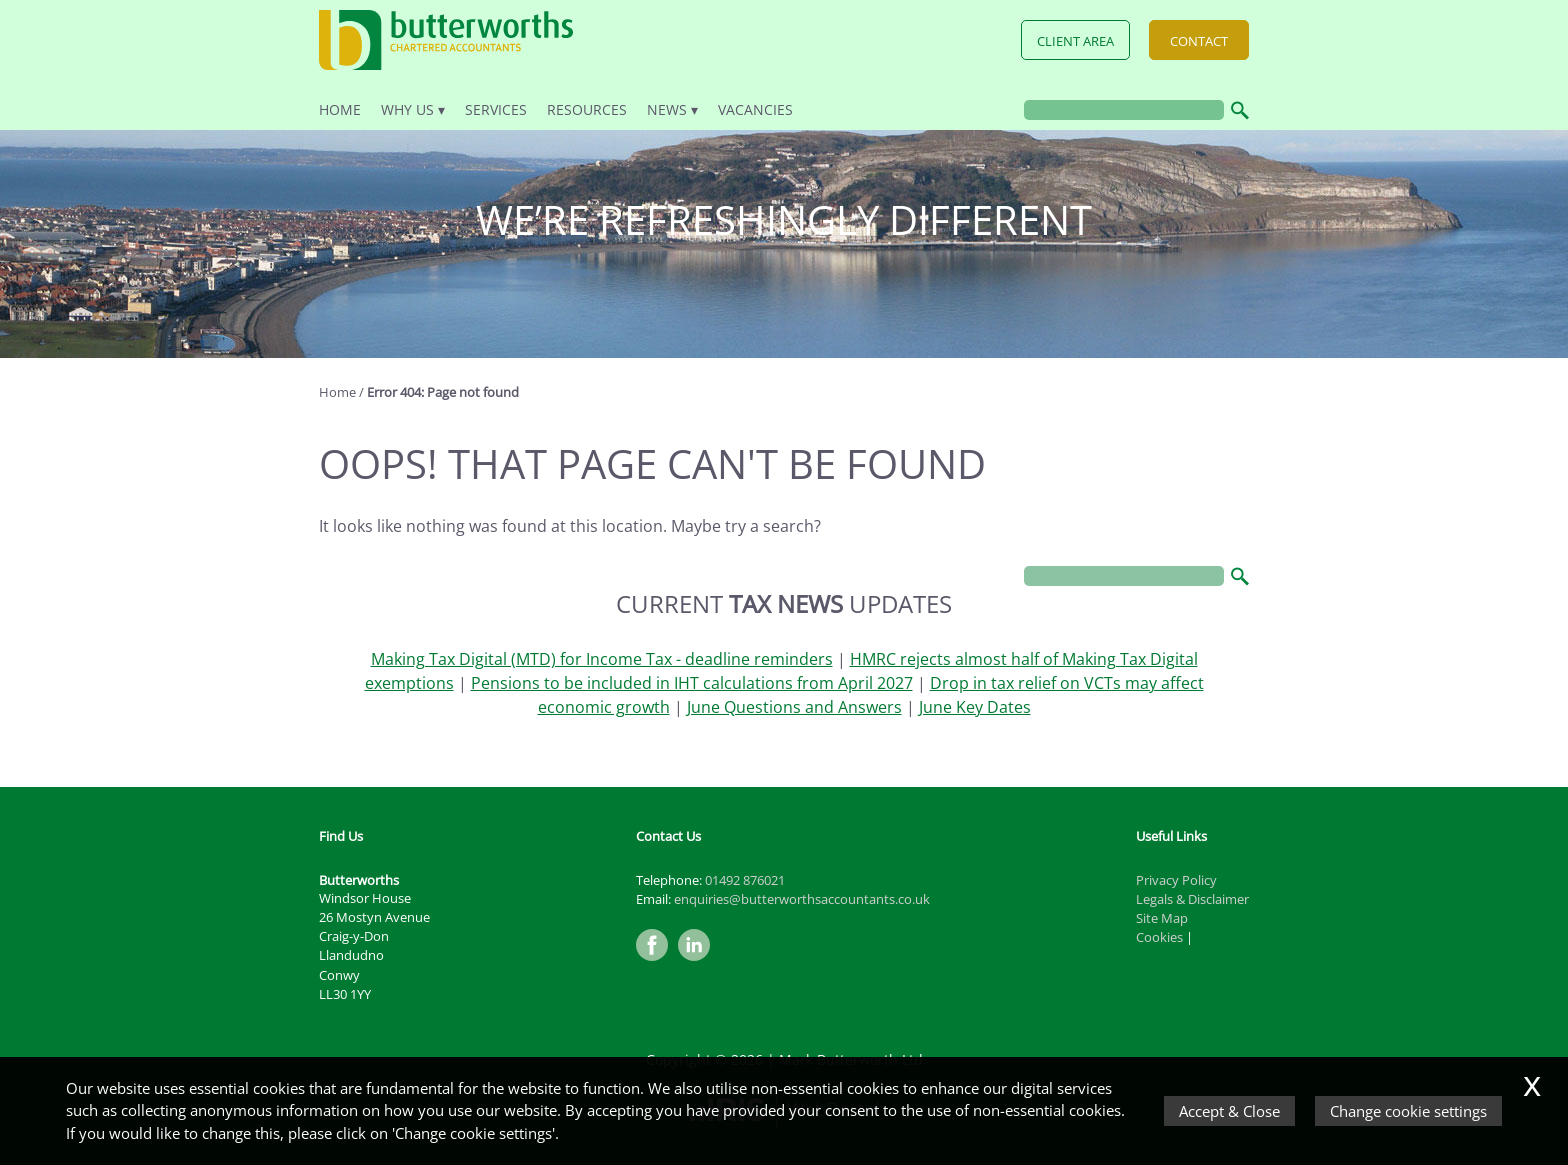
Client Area (1075, 41)
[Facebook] (657, 962)
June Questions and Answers (794, 707)
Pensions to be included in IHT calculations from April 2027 (692, 683)
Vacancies (755, 109)
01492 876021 (745, 880)
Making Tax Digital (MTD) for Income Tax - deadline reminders (602, 659)
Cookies (1159, 937)
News (667, 109)
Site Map (1162, 918)
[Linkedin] (699, 962)
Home (340, 109)
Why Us (407, 109)
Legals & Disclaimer (1192, 899)
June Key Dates (975, 707)
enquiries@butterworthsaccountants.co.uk (802, 899)
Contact (1199, 41)
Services (496, 109)
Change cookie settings (1408, 1111)
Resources (587, 109)
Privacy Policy (1176, 880)
